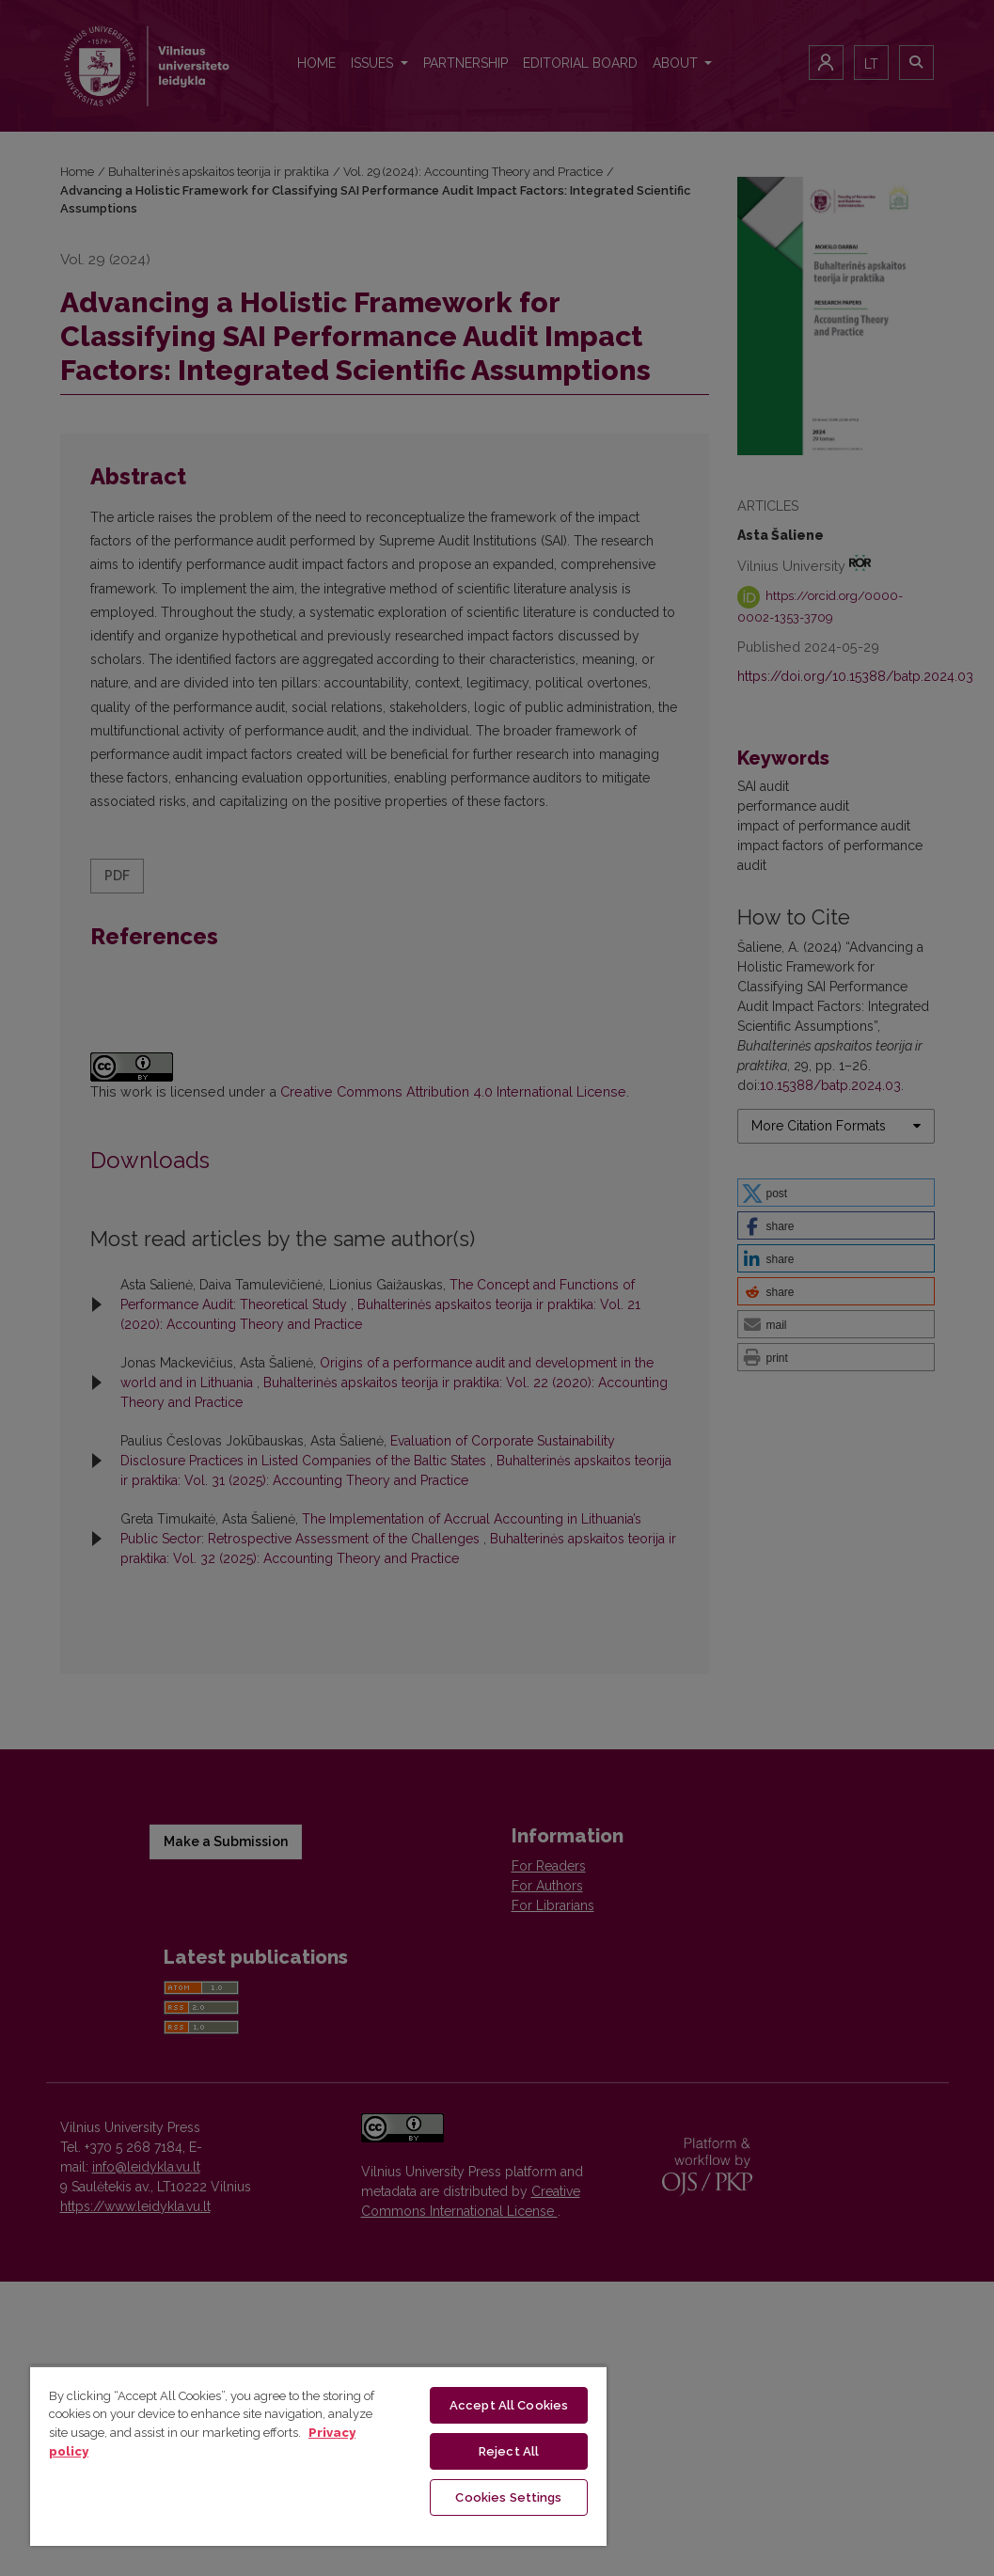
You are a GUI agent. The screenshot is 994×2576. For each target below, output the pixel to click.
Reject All (509, 2451)
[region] (318, 2455)
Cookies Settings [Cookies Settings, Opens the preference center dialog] (508, 2497)
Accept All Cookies (509, 2405)
